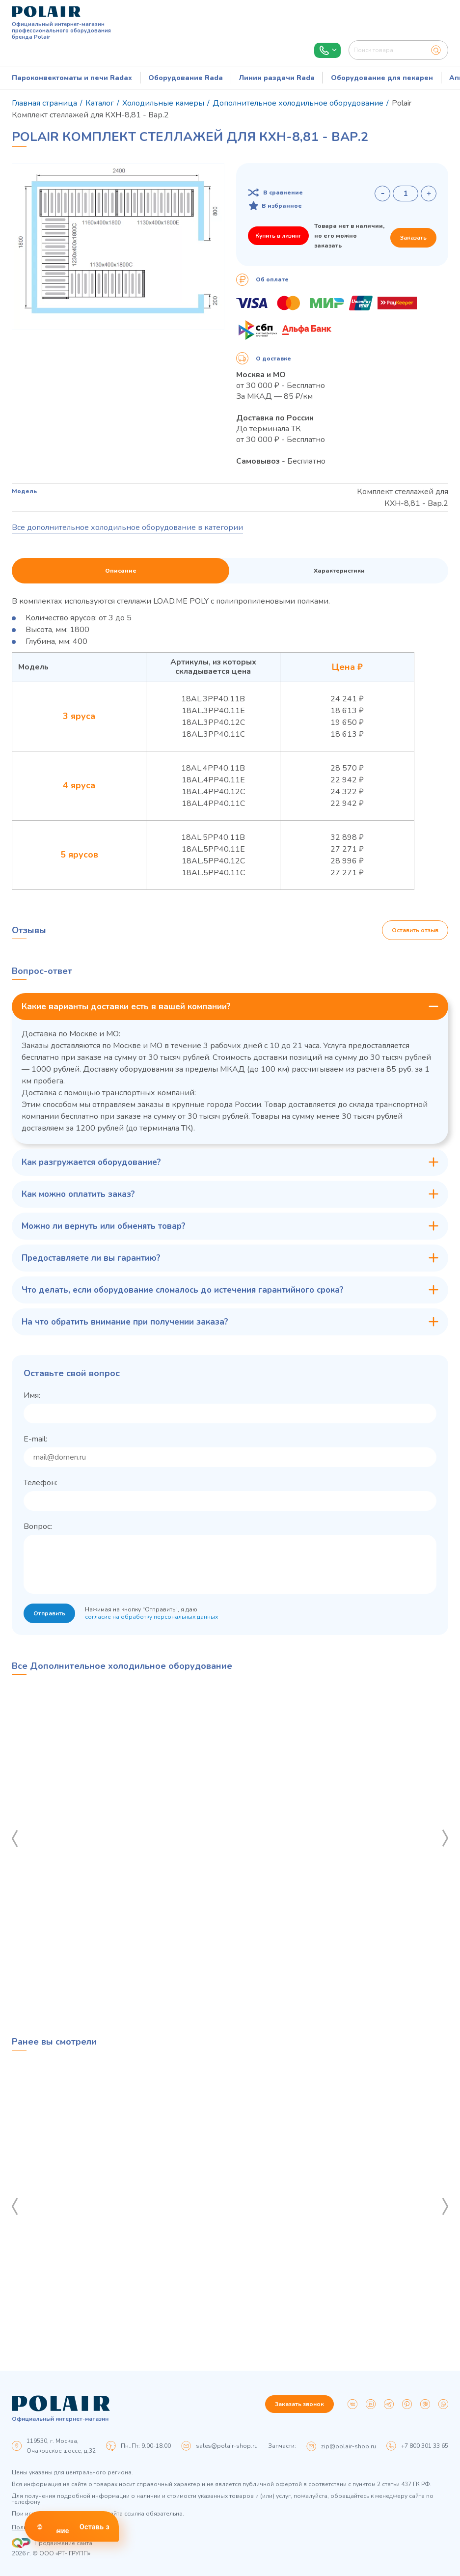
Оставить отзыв (415, 930)
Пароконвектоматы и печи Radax (72, 78)
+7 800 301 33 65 (424, 2446)
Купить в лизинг (278, 236)
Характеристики (339, 571)
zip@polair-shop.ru (348, 2446)
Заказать (413, 238)
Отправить (49, 1613)
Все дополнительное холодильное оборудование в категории (127, 527)
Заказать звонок (299, 2404)
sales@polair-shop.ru (227, 2446)
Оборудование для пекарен (382, 78)
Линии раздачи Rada (277, 78)
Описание (120, 571)
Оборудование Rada (185, 78)
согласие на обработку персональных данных (151, 1617)
